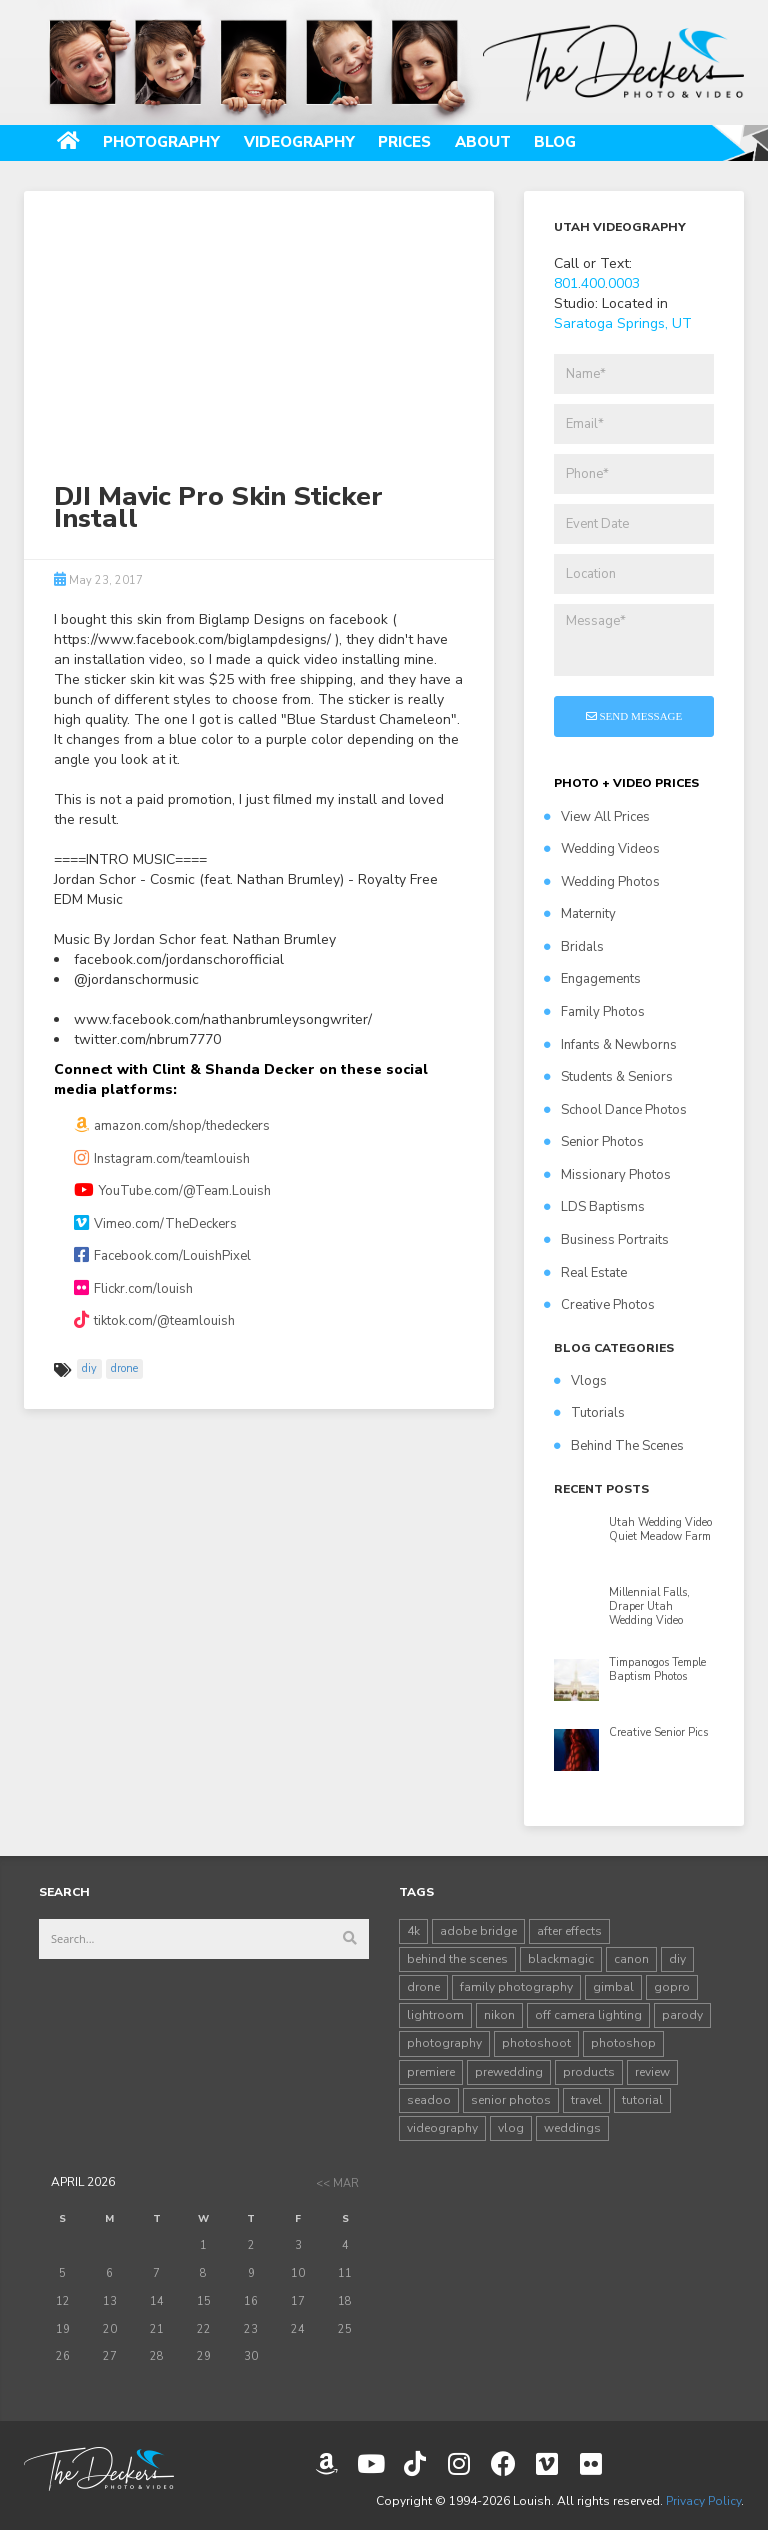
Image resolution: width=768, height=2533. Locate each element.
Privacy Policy (703, 2502)
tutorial (642, 2101)
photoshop (623, 2045)
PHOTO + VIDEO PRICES (626, 785)
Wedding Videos (602, 850)
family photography (516, 1988)
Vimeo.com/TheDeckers (155, 1225)
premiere (431, 2073)
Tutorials (589, 1415)
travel (586, 2101)
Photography (170, 143)
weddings (572, 2129)
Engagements (592, 981)
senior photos (511, 2101)
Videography (317, 143)
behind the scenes (457, 1960)
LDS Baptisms (594, 1209)
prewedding (509, 2073)
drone (124, 1369)
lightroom (435, 2017)
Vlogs (580, 1382)
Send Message (634, 717)
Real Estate (585, 1274)
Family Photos (594, 1013)
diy (89, 1369)
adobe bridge (478, 1932)
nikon (499, 2017)
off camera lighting (588, 2017)
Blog (589, 143)
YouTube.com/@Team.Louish (172, 1192)
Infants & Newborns (610, 1046)
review (652, 2073)
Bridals (574, 948)
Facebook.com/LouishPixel (162, 1257)
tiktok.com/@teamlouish (154, 1323)
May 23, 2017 (98, 581)
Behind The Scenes (619, 1447)
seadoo (429, 2101)
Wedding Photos (602, 883)
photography (444, 2045)
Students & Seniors (608, 1078)
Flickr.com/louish (133, 1290)
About (513, 143)
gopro (672, 1988)
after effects (569, 1932)
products (589, 2073)
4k (413, 1932)
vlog (511, 2129)
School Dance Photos (615, 1111)
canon (631, 1960)
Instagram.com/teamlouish (162, 1160)
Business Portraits (606, 1241)
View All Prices (597, 818)
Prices (430, 143)
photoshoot (536, 2045)
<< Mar (337, 2184)
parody (682, 2017)
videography (442, 2129)
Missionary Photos (607, 1176)
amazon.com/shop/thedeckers (172, 1127)
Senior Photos (594, 1144)
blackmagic (561, 1960)
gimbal (613, 1988)
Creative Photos (599, 1306)
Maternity (580, 916)
